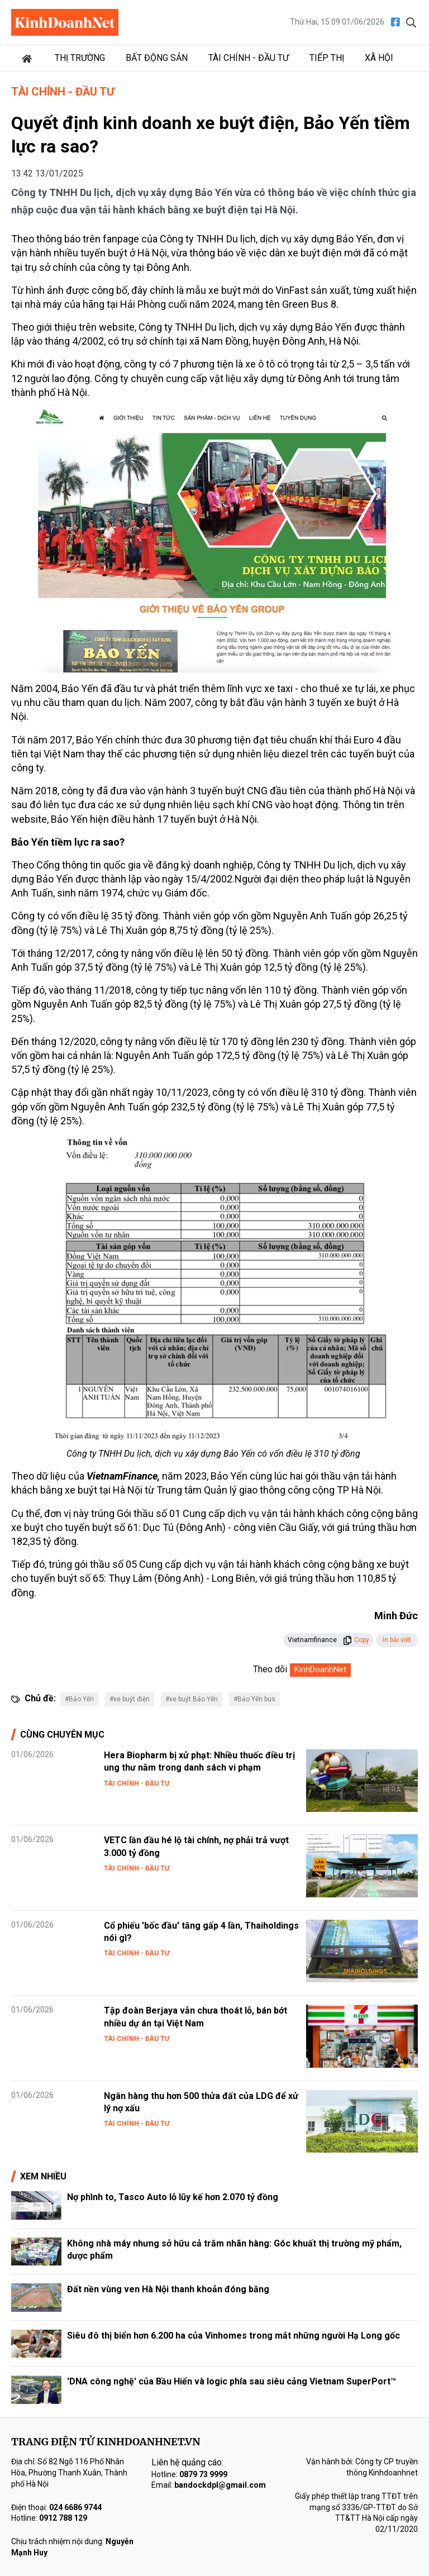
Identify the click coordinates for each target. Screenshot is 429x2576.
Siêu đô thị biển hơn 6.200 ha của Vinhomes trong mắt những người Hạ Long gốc (233, 2335)
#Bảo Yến (79, 1699)
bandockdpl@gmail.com (220, 2484)
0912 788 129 (63, 2517)
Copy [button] (356, 1640)
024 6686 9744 (75, 2507)
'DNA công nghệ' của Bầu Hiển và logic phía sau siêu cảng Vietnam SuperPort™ (231, 2381)
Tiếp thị (326, 58)
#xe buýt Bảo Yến (191, 1699)
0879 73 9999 (203, 2474)
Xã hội (379, 58)
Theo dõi (270, 1669)
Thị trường (80, 58)
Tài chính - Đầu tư (248, 58)
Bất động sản (157, 58)
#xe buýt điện (129, 1699)
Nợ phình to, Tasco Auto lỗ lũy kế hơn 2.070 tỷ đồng (172, 2197)
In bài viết (397, 1640)
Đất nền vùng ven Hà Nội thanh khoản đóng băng (168, 2289)
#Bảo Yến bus (254, 1699)
